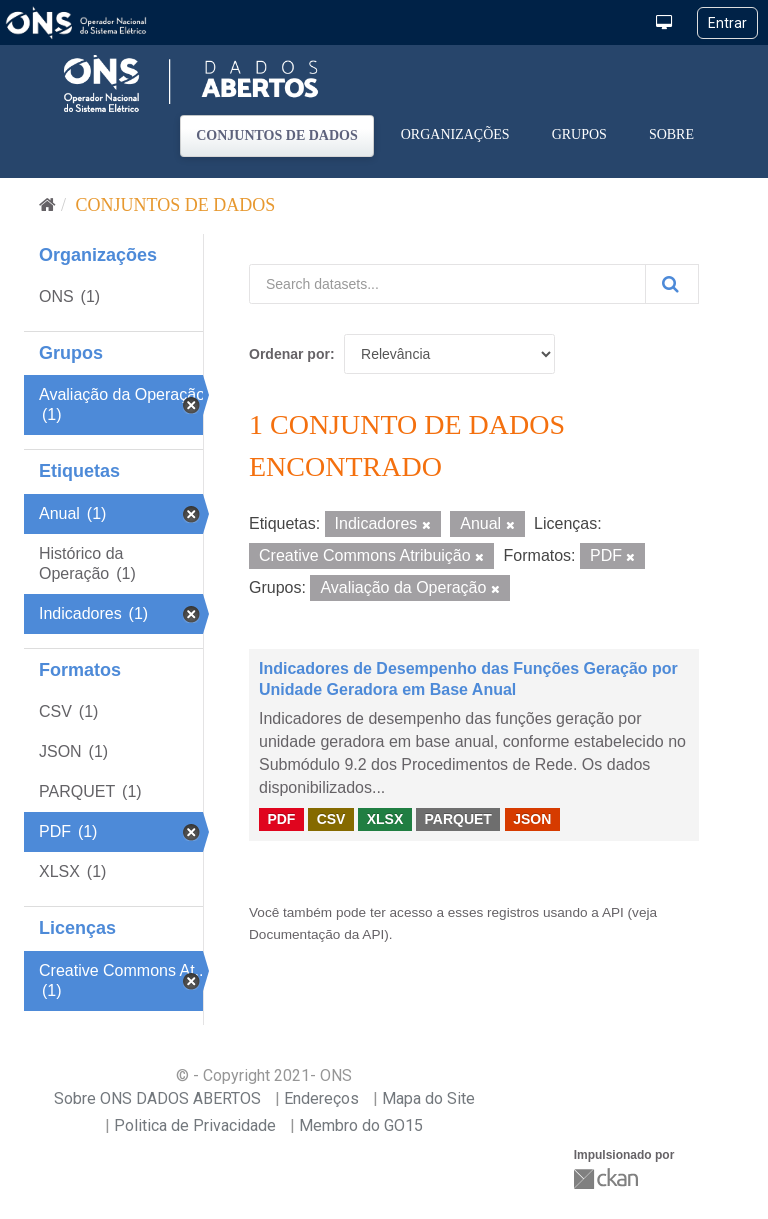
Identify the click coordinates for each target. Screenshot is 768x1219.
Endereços (321, 1098)
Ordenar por (289, 354)
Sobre (671, 134)
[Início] (47, 205)
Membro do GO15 (361, 1125)
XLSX (385, 819)
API (613, 912)
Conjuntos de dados (277, 135)
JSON (532, 819)
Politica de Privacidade (195, 1125)
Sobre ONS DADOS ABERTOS (157, 1098)
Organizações (455, 134)
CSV (331, 819)
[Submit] (672, 284)
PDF (281, 819)
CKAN (608, 1178)
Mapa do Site (428, 1098)
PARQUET (457, 819)
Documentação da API (316, 934)
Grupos (579, 134)
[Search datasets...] (447, 284)
